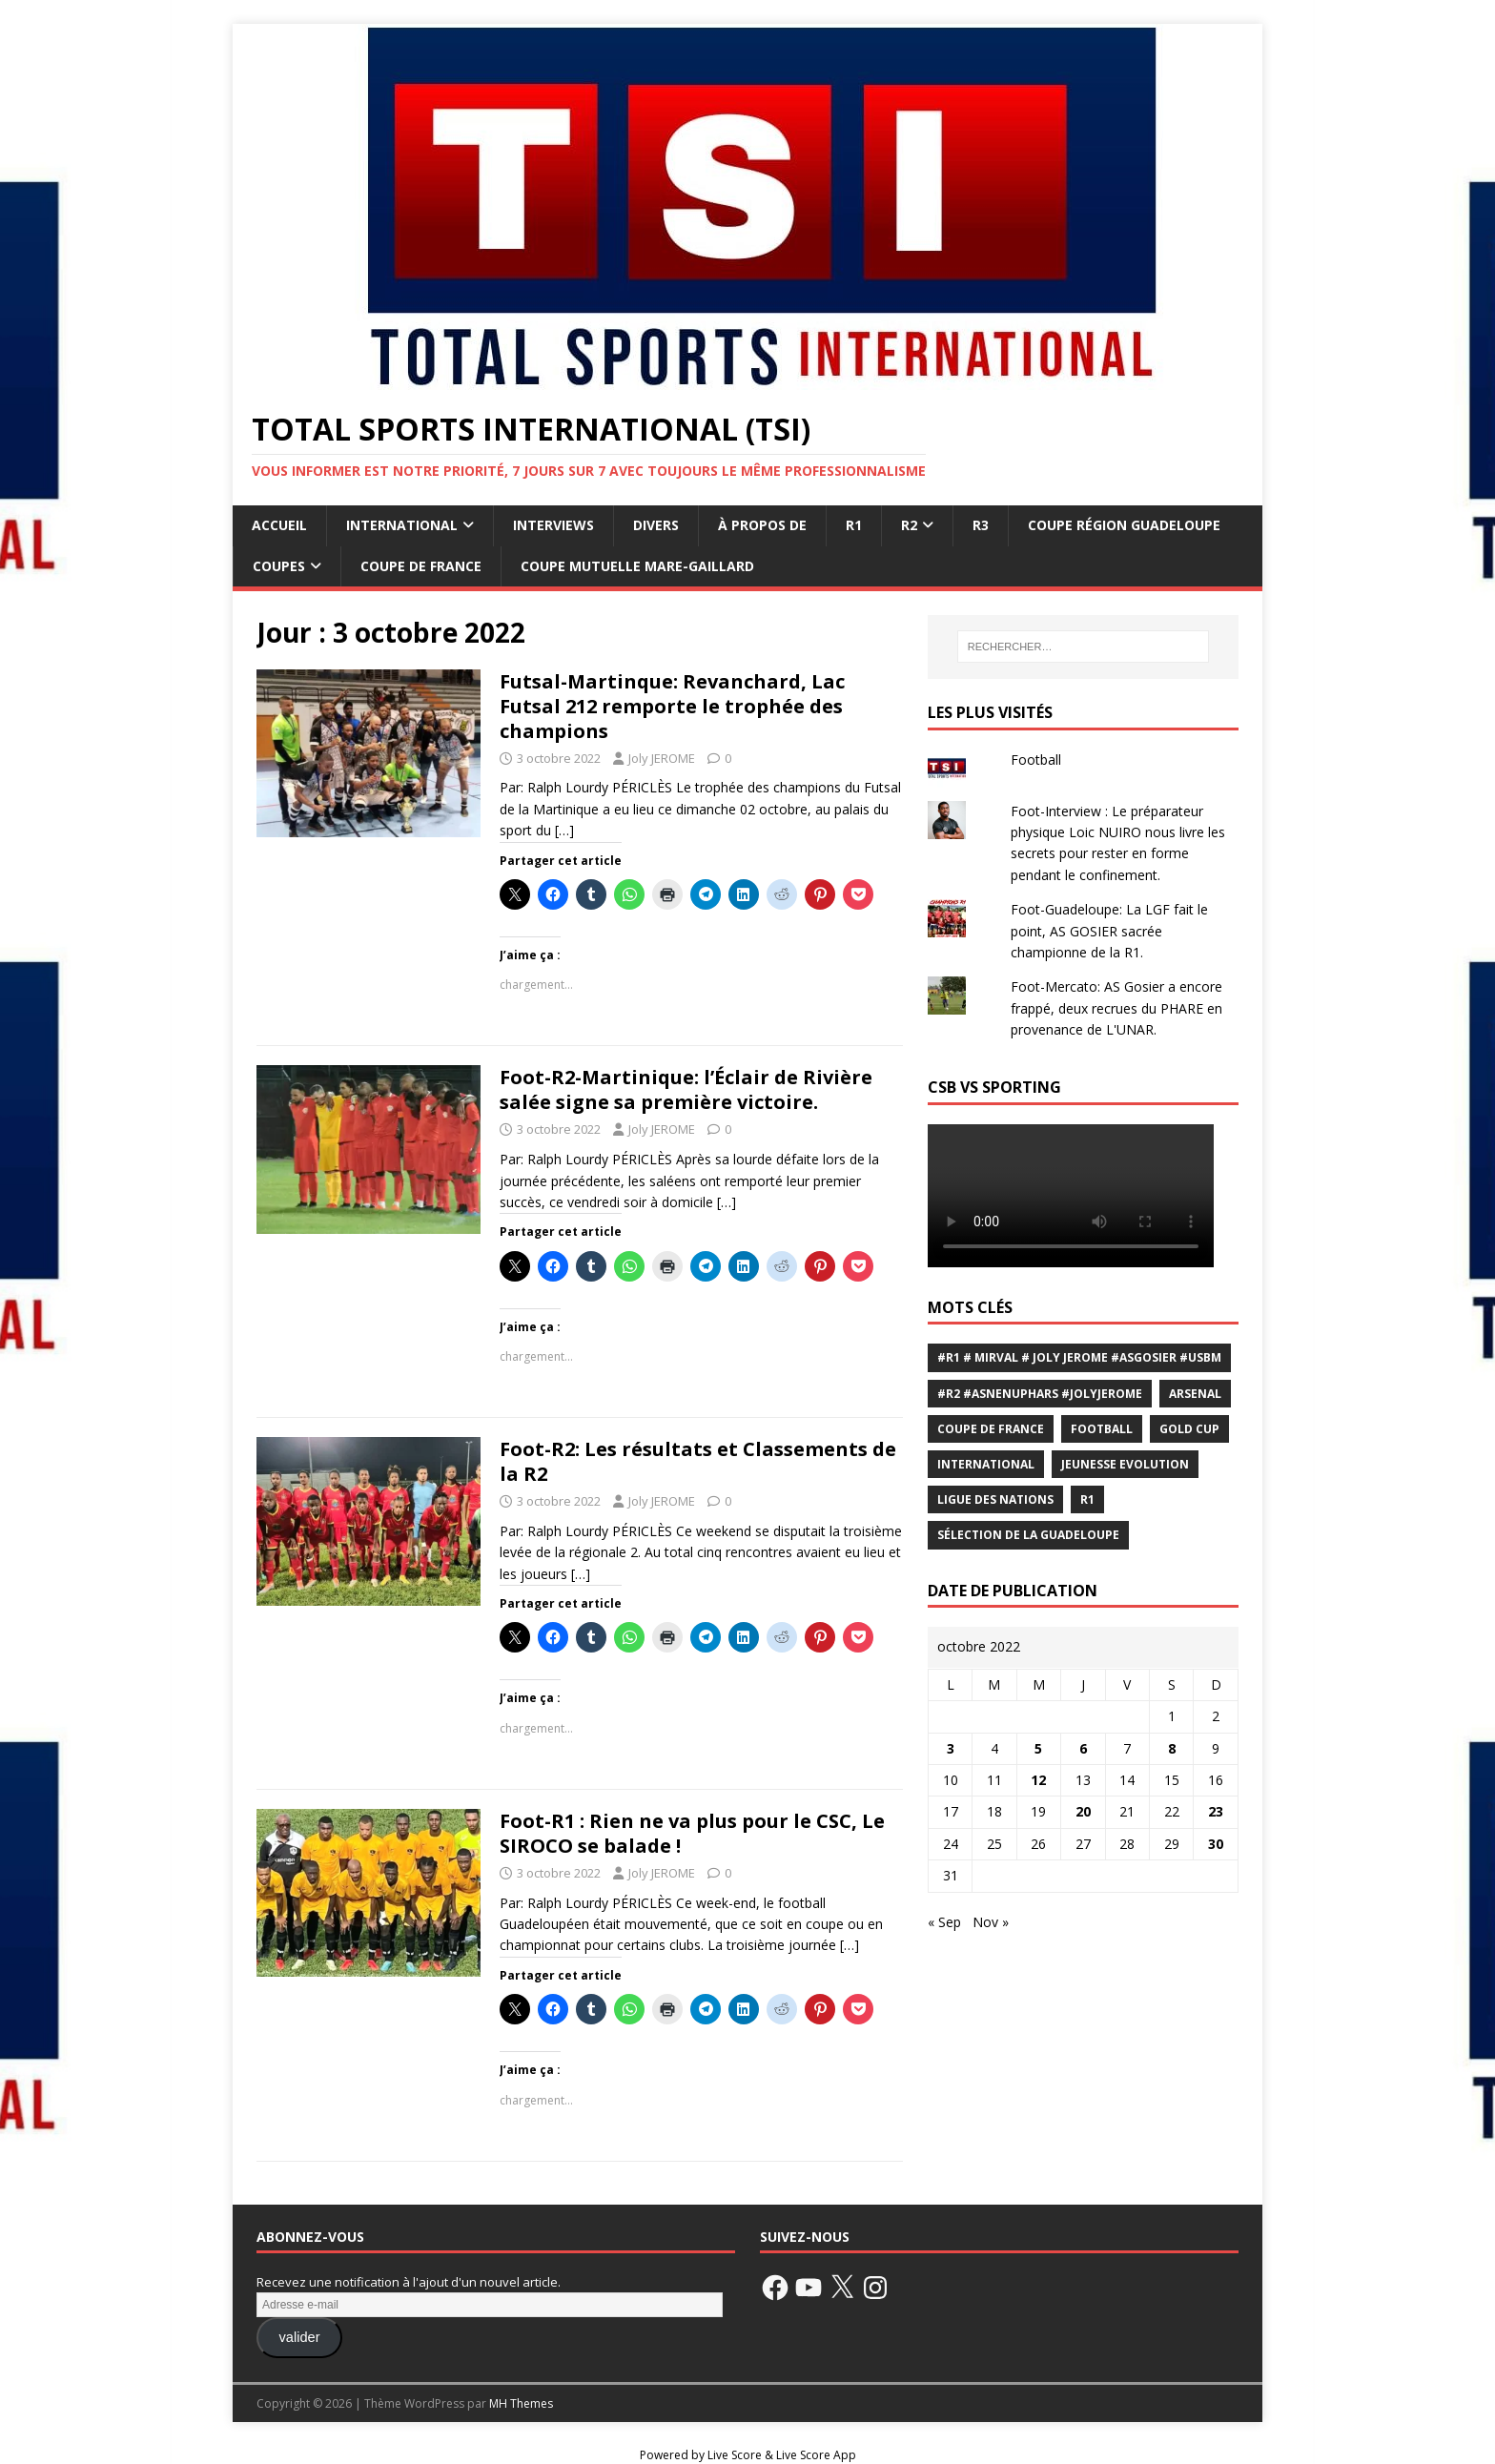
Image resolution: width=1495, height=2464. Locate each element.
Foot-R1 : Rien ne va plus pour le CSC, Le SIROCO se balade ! (692, 1833)
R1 (854, 525)
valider (298, 2337)
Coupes (279, 566)
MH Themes (521, 2403)
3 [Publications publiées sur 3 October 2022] (950, 1748)
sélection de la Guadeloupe (1028, 1535)
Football (1036, 759)
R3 (981, 525)
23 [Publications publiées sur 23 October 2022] (1215, 1811)
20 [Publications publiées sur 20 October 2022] (1083, 1811)
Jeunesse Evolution (1125, 1464)
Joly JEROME (661, 758)
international (985, 1464)
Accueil (279, 525)
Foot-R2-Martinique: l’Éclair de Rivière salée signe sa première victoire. (686, 1089)
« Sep (944, 1922)
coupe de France (990, 1429)
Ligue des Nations (995, 1499)
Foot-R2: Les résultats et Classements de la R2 (698, 1461)
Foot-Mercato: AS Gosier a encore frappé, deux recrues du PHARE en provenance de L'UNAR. (1116, 1007)
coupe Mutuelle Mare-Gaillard (637, 566)
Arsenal (1195, 1394)
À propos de (762, 525)
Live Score (734, 2455)
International (402, 525)
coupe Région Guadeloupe (1124, 525)
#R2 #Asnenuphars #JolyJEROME (1039, 1394)
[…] (564, 830)
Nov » (991, 1922)
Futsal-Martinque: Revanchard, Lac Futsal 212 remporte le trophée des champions (672, 706)
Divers (656, 525)
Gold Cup (1189, 1429)
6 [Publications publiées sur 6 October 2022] (1083, 1748)
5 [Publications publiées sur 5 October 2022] (1038, 1748)
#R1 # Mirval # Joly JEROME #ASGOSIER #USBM (1079, 1357)
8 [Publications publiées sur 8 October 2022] (1172, 1748)
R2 (909, 525)
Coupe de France (420, 566)
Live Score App (816, 2455)
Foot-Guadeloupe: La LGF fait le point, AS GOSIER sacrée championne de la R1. (1109, 930)
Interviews (553, 525)
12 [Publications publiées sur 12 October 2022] (1038, 1780)
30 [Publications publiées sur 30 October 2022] (1215, 1844)
